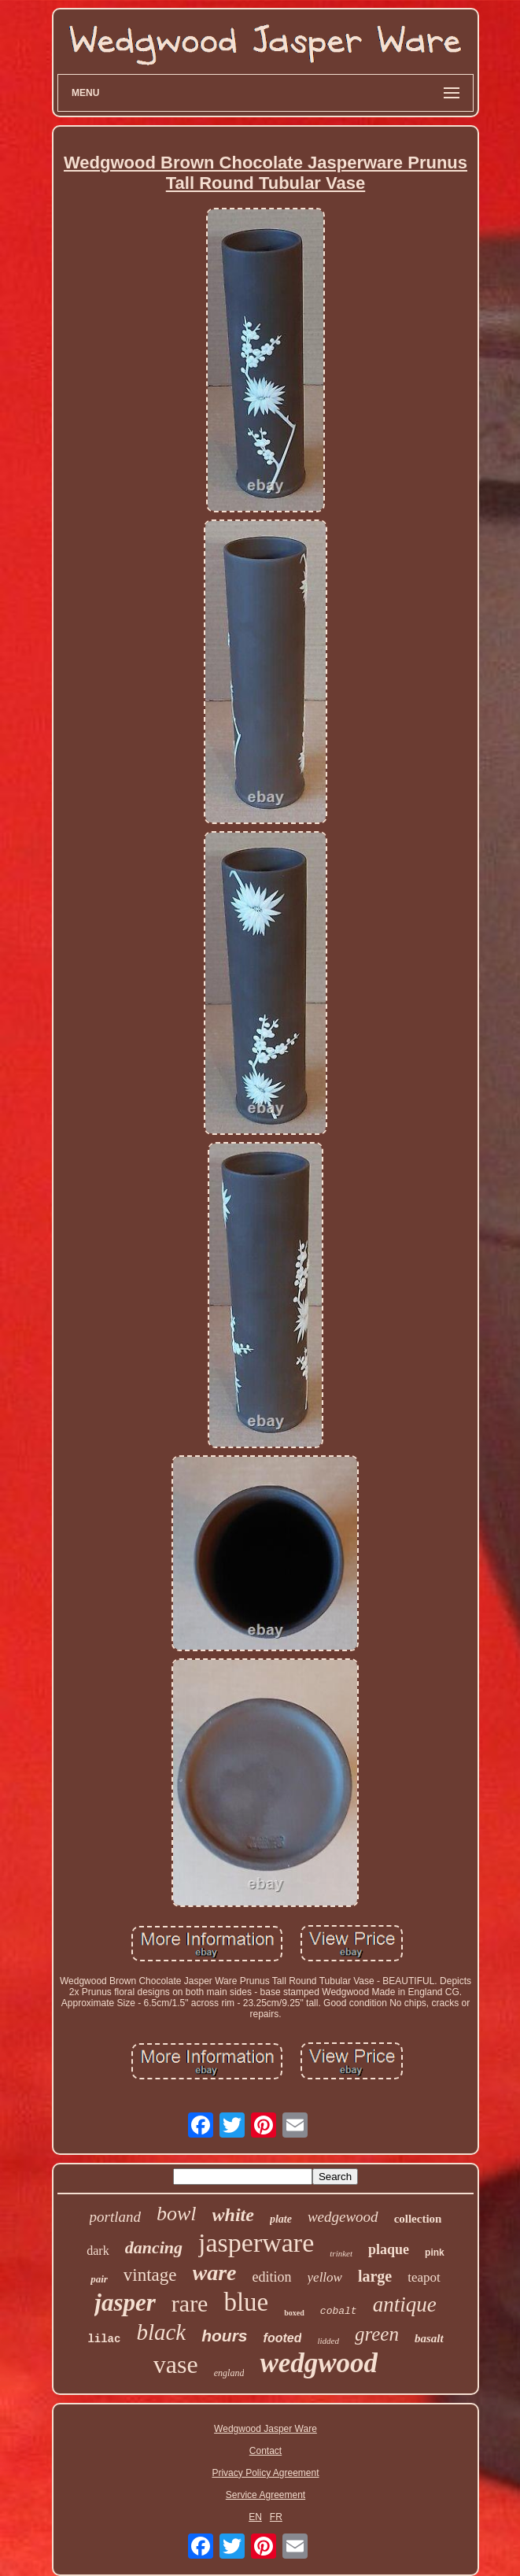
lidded (328, 2340)
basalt (429, 2338)
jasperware (256, 2242)
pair (99, 2279)
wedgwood (319, 2363)
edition (272, 2277)
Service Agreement (265, 2494)
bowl (177, 2213)
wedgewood (343, 2216)
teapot (424, 2277)
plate (281, 2219)
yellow (325, 2277)
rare (189, 2303)
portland (115, 2216)
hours (224, 2336)
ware (215, 2272)
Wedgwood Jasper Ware (265, 2428)
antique (405, 2304)
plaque (388, 2249)
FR (276, 2516)
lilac (103, 2339)
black (161, 2332)
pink (434, 2252)
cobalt (338, 2311)
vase (175, 2364)
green (377, 2334)
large (375, 2276)
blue (245, 2302)
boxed (294, 2312)
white (233, 2215)
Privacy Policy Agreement (265, 2472)
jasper (125, 2302)
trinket (341, 2253)
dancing (154, 2247)
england (229, 2372)
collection (418, 2218)
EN (255, 2516)
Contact (265, 2450)
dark (98, 2250)
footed (283, 2338)
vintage (150, 2275)
